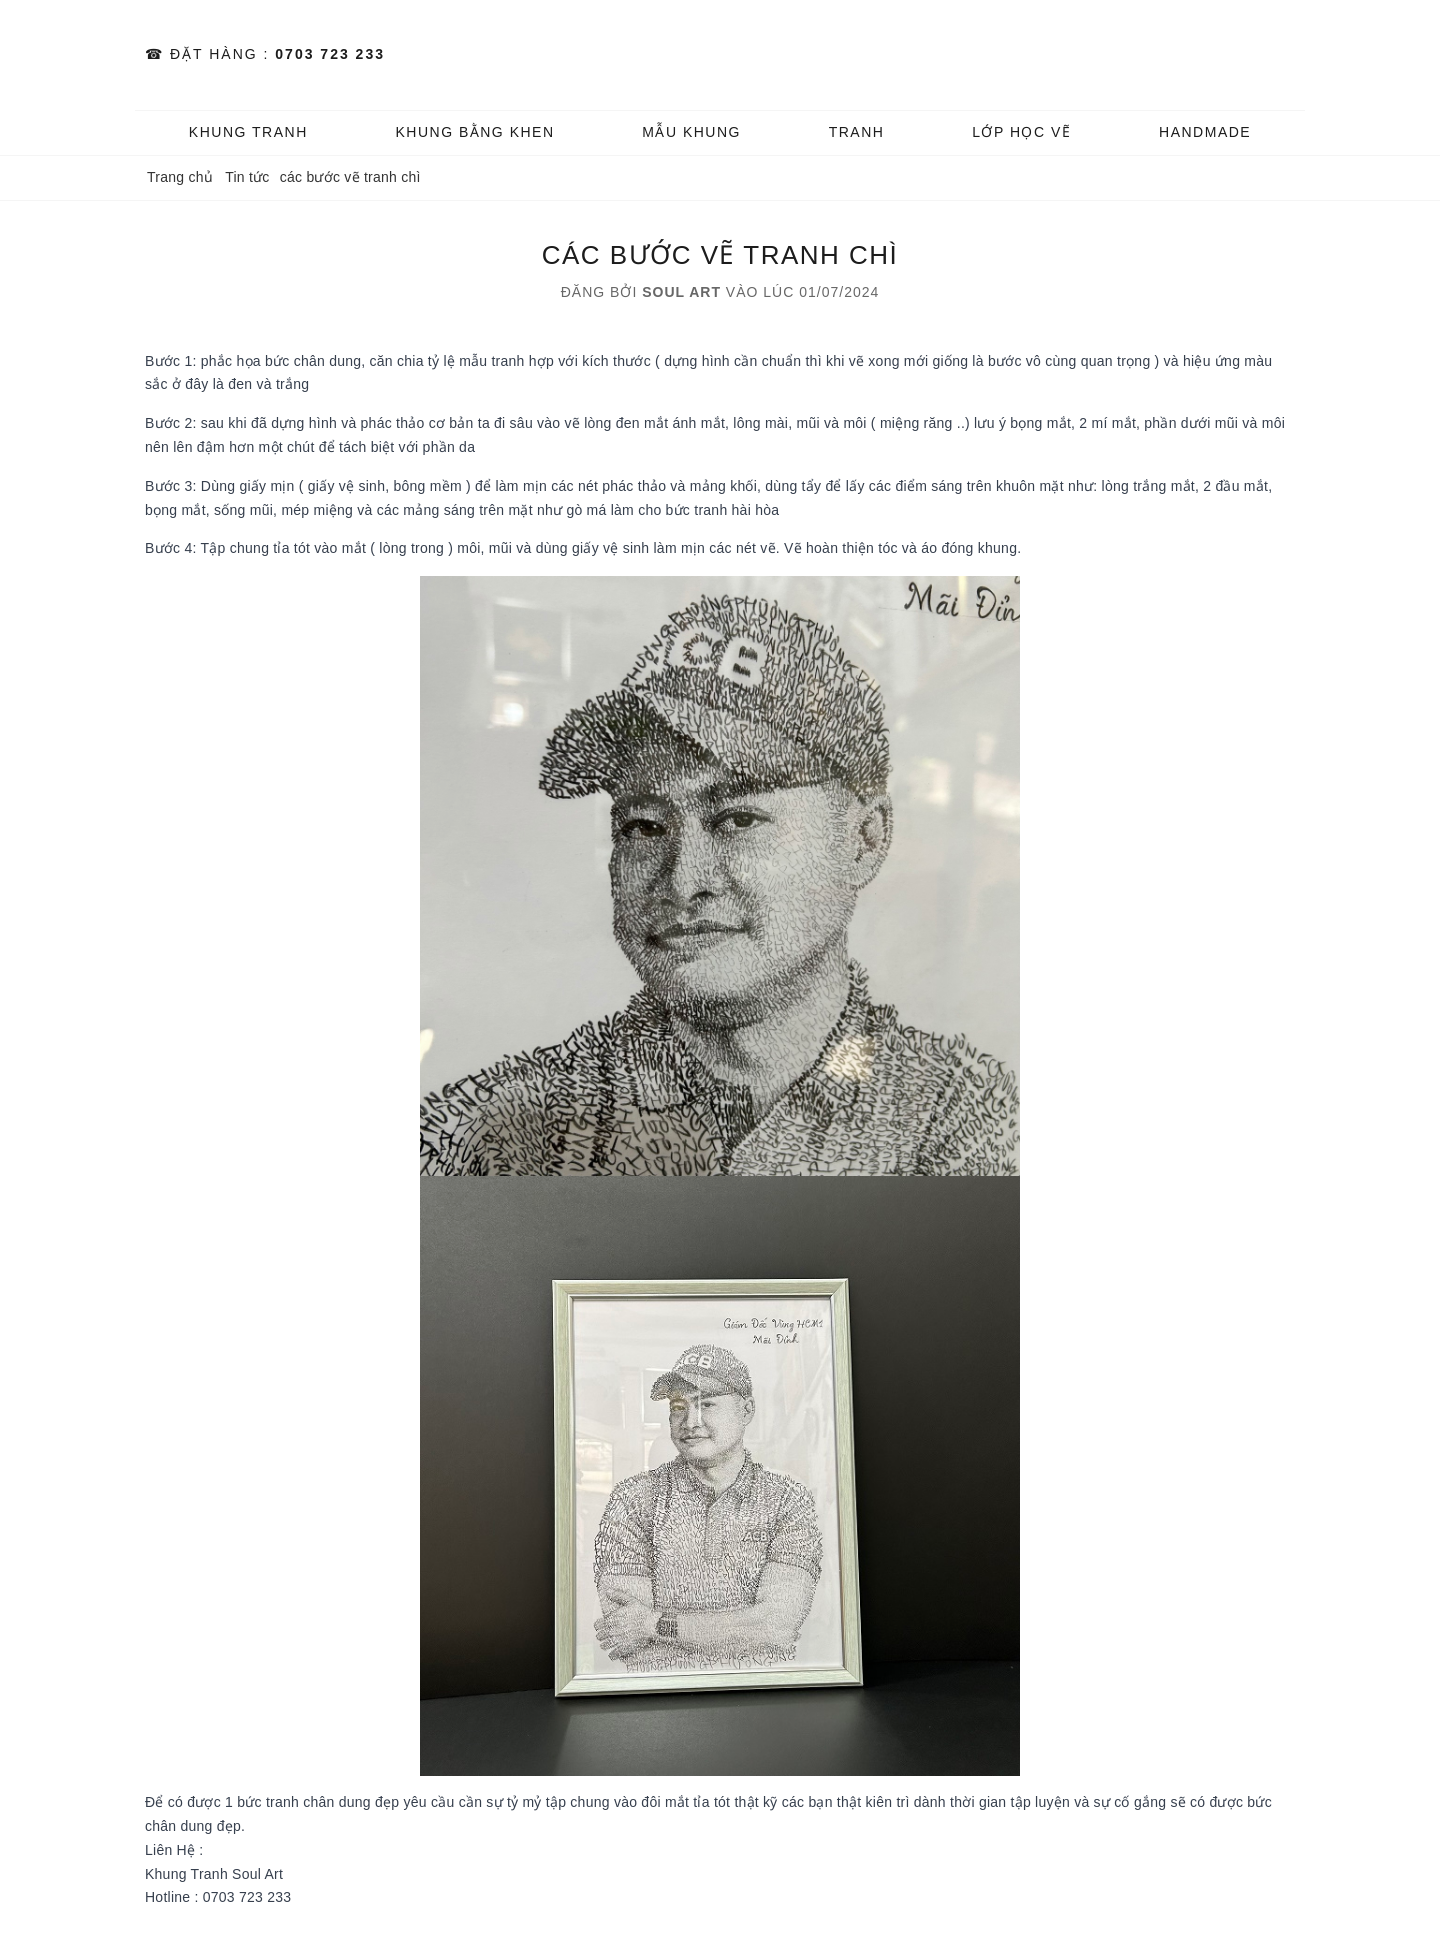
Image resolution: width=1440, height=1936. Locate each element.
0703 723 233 (330, 54)
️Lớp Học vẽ (1021, 132)
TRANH (857, 132)
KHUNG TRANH (248, 132)
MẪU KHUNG (691, 132)
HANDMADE (1205, 132)
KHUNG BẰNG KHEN (474, 132)
